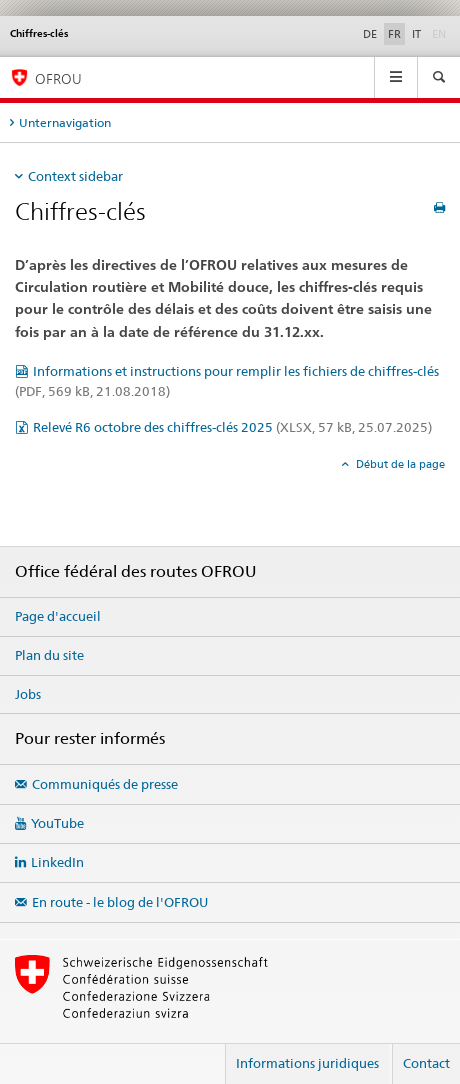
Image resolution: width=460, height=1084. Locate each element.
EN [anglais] (441, 33)
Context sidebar (75, 176)
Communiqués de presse (105, 784)
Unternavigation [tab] (65, 122)
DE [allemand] (370, 34)
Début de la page (399, 464)
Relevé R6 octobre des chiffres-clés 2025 (232, 427)
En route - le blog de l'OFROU (120, 902)
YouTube (57, 823)
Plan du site (49, 655)
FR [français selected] (394, 34)
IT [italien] (416, 34)
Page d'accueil (58, 616)
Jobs (28, 694)
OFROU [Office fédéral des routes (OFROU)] (58, 78)
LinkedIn (57, 862)
